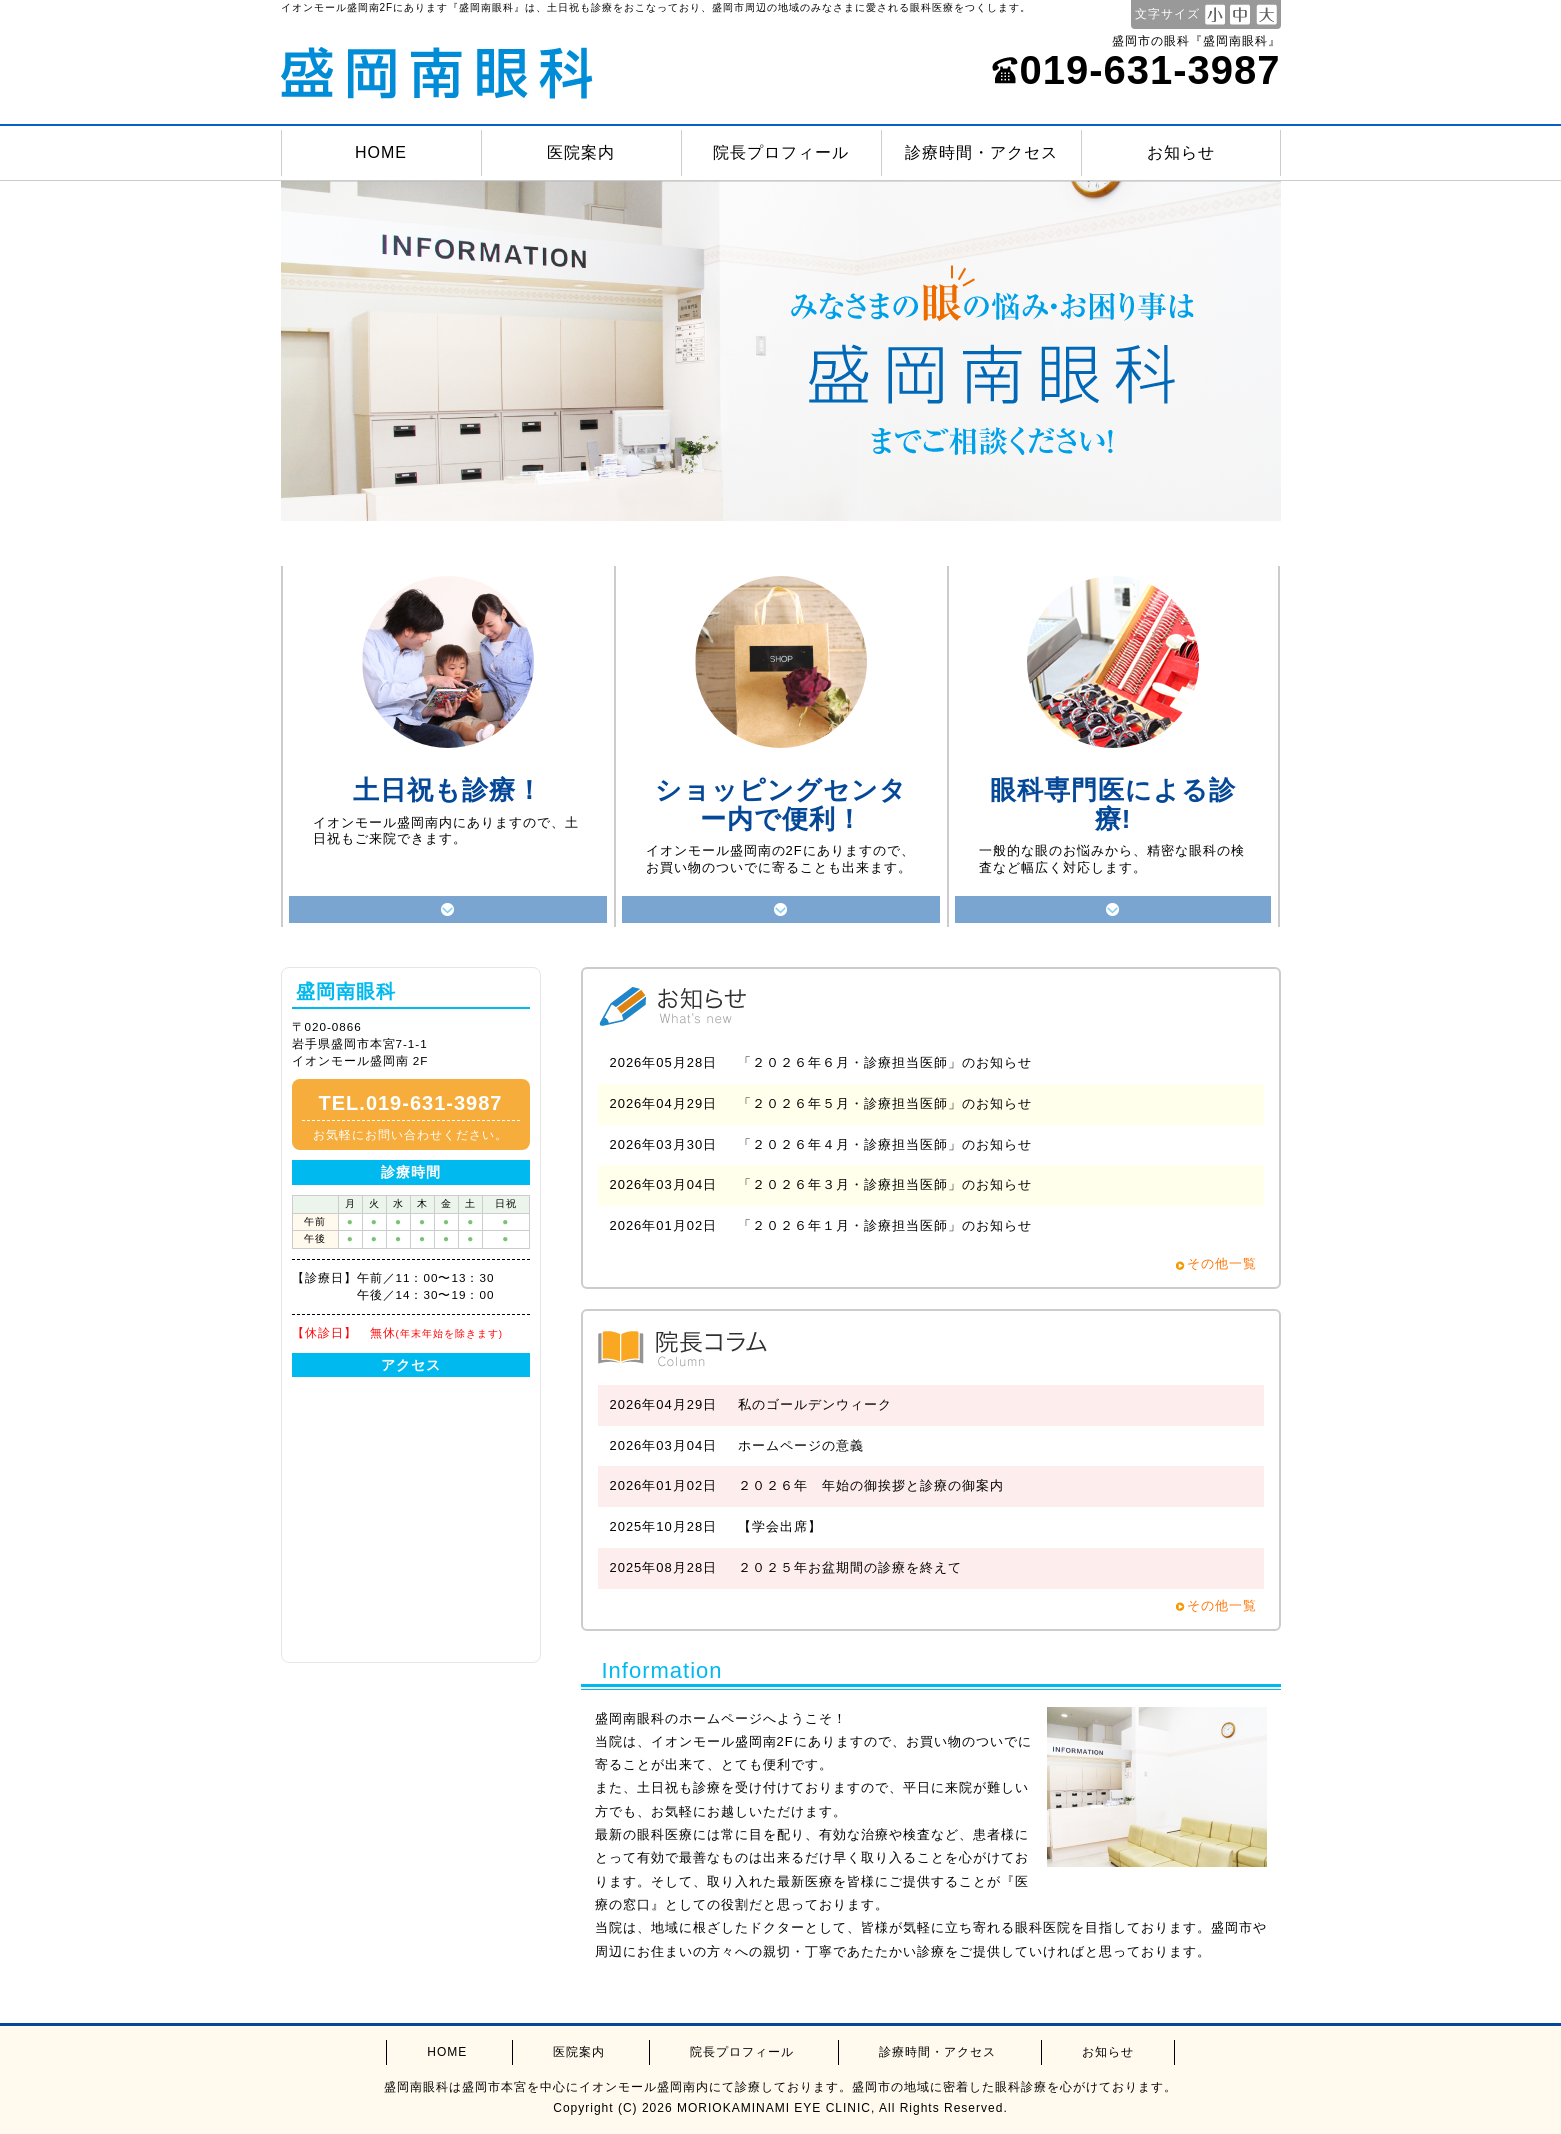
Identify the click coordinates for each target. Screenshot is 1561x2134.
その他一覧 (1222, 1263)
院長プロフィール (781, 152)
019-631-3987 (1135, 70)
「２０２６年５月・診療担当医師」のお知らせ (885, 1103)
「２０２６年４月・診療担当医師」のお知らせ (885, 1144)
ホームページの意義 (801, 1445)
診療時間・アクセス (981, 152)
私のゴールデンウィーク (815, 1404)
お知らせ (1181, 152)
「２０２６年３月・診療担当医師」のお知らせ (885, 1184)
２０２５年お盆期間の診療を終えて (850, 1567)
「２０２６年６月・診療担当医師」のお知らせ (885, 1062)
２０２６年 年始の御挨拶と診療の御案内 (871, 1485)
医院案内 (581, 152)
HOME (381, 152)
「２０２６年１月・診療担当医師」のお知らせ (885, 1225)
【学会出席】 (780, 1526)
